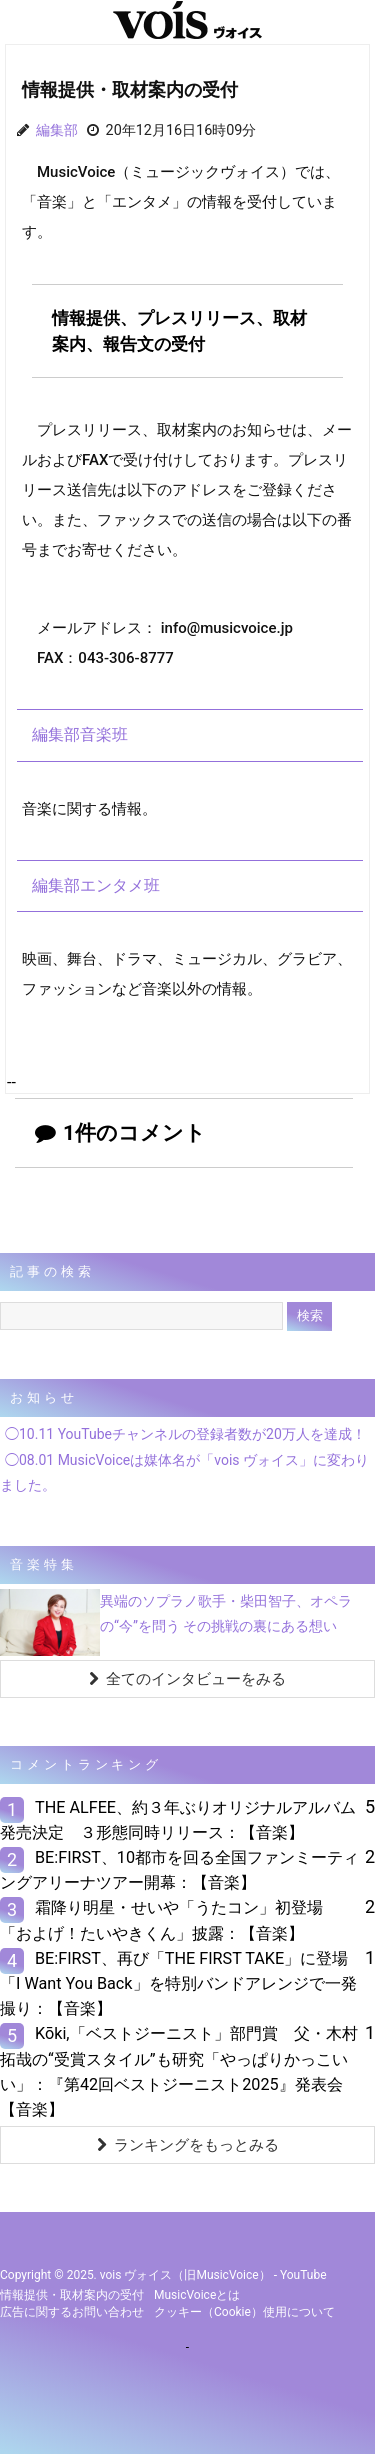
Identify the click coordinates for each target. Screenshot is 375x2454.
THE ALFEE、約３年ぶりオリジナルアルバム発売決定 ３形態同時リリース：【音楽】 (178, 1820)
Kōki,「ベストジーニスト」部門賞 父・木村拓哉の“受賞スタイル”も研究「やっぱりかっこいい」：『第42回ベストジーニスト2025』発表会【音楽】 (179, 2071)
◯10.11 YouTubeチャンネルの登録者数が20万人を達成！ (185, 1434)
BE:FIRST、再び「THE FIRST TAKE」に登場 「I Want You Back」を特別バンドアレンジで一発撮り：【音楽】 (182, 1983)
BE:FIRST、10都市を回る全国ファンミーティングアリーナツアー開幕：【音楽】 (179, 1870)
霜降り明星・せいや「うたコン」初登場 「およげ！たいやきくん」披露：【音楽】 (169, 1920)
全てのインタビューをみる (187, 1679)
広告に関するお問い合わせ (72, 2312)
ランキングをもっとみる (188, 2145)
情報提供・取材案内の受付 (72, 2295)
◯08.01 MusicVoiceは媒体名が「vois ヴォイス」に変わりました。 (184, 1472)
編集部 (57, 130)
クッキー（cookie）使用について (244, 2312)
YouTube (303, 2275)
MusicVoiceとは (197, 2295)
